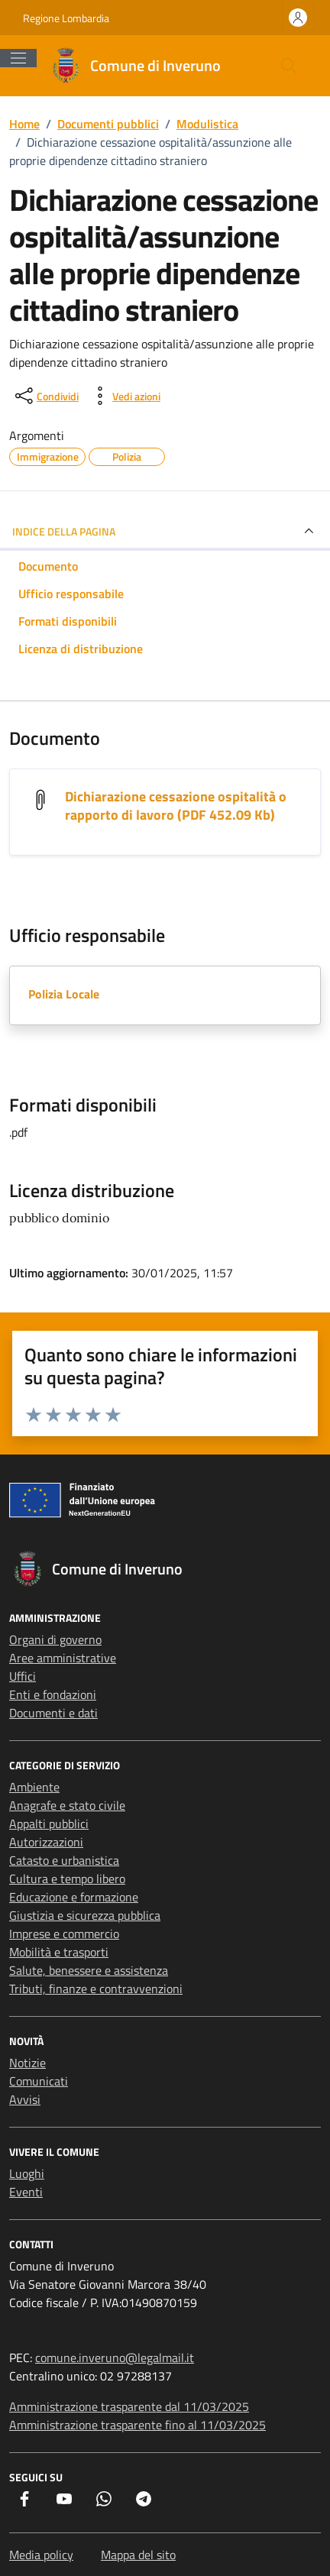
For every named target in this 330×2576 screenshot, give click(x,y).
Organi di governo (55, 1639)
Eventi (26, 2192)
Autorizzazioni (46, 1842)
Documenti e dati (53, 1713)
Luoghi (26, 2173)
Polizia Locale (63, 994)
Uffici (22, 1676)
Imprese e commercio (64, 1933)
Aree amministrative (62, 1658)
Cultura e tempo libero (67, 1878)
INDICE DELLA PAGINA (165, 531)
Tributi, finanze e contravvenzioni (96, 1988)
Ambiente (34, 1787)
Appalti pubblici (49, 1823)
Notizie (27, 2062)
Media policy (41, 2554)
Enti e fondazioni (52, 1694)
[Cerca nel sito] (288, 65)
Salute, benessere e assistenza (88, 1970)
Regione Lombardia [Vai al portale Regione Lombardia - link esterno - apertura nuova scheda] (66, 18)
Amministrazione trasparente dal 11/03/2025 (129, 2406)
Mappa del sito (138, 2554)
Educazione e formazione (73, 1897)
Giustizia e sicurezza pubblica (84, 1915)
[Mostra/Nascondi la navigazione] (18, 58)
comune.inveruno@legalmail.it (114, 2357)
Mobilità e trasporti (58, 1952)
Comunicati (38, 2081)
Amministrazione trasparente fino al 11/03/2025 (137, 2425)
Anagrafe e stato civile (67, 1805)
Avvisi (24, 2099)
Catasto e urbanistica (64, 1860)
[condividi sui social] (45, 395)
